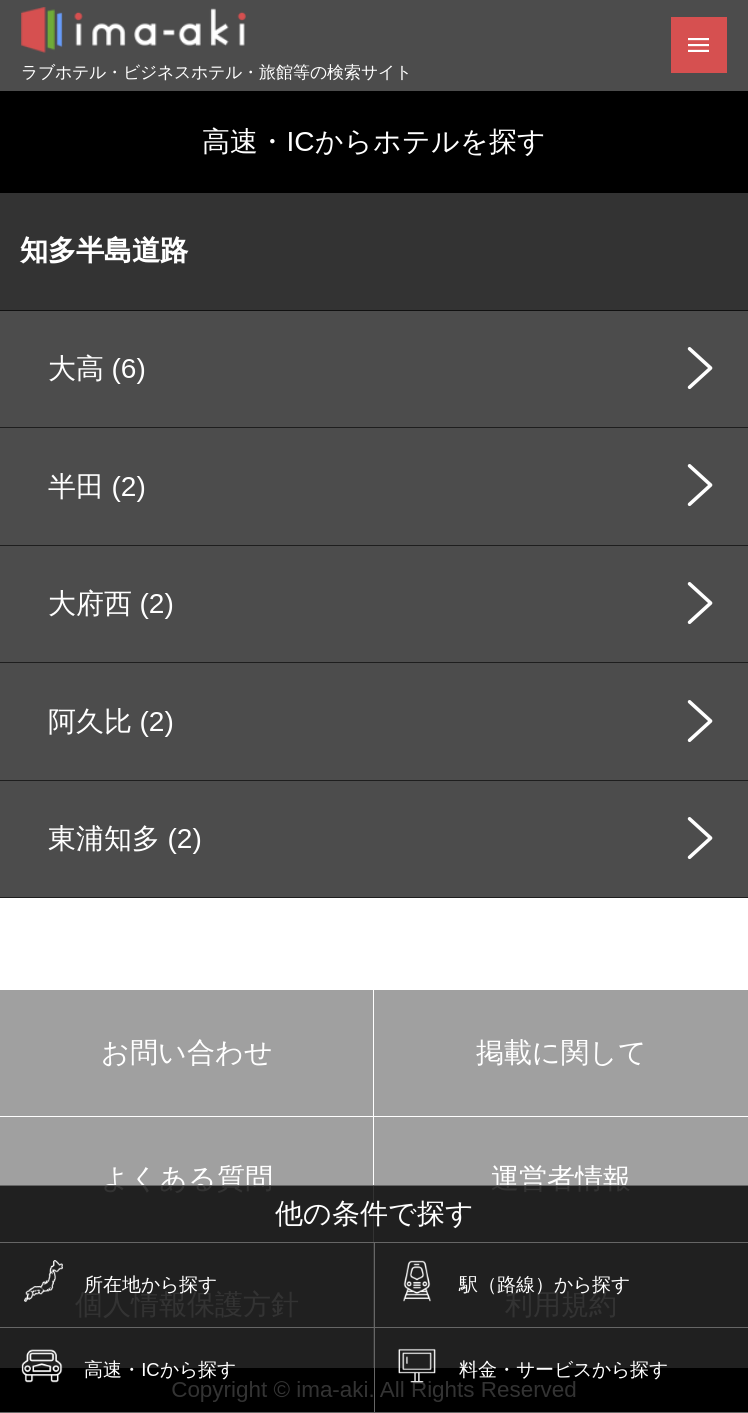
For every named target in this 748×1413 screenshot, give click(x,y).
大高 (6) (97, 368)
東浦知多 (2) (125, 838)
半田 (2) (97, 486)
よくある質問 (187, 1178)
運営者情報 (561, 1178)
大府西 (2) (111, 603)
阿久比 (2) (111, 721)
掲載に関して (561, 1052)
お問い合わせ (187, 1052)
